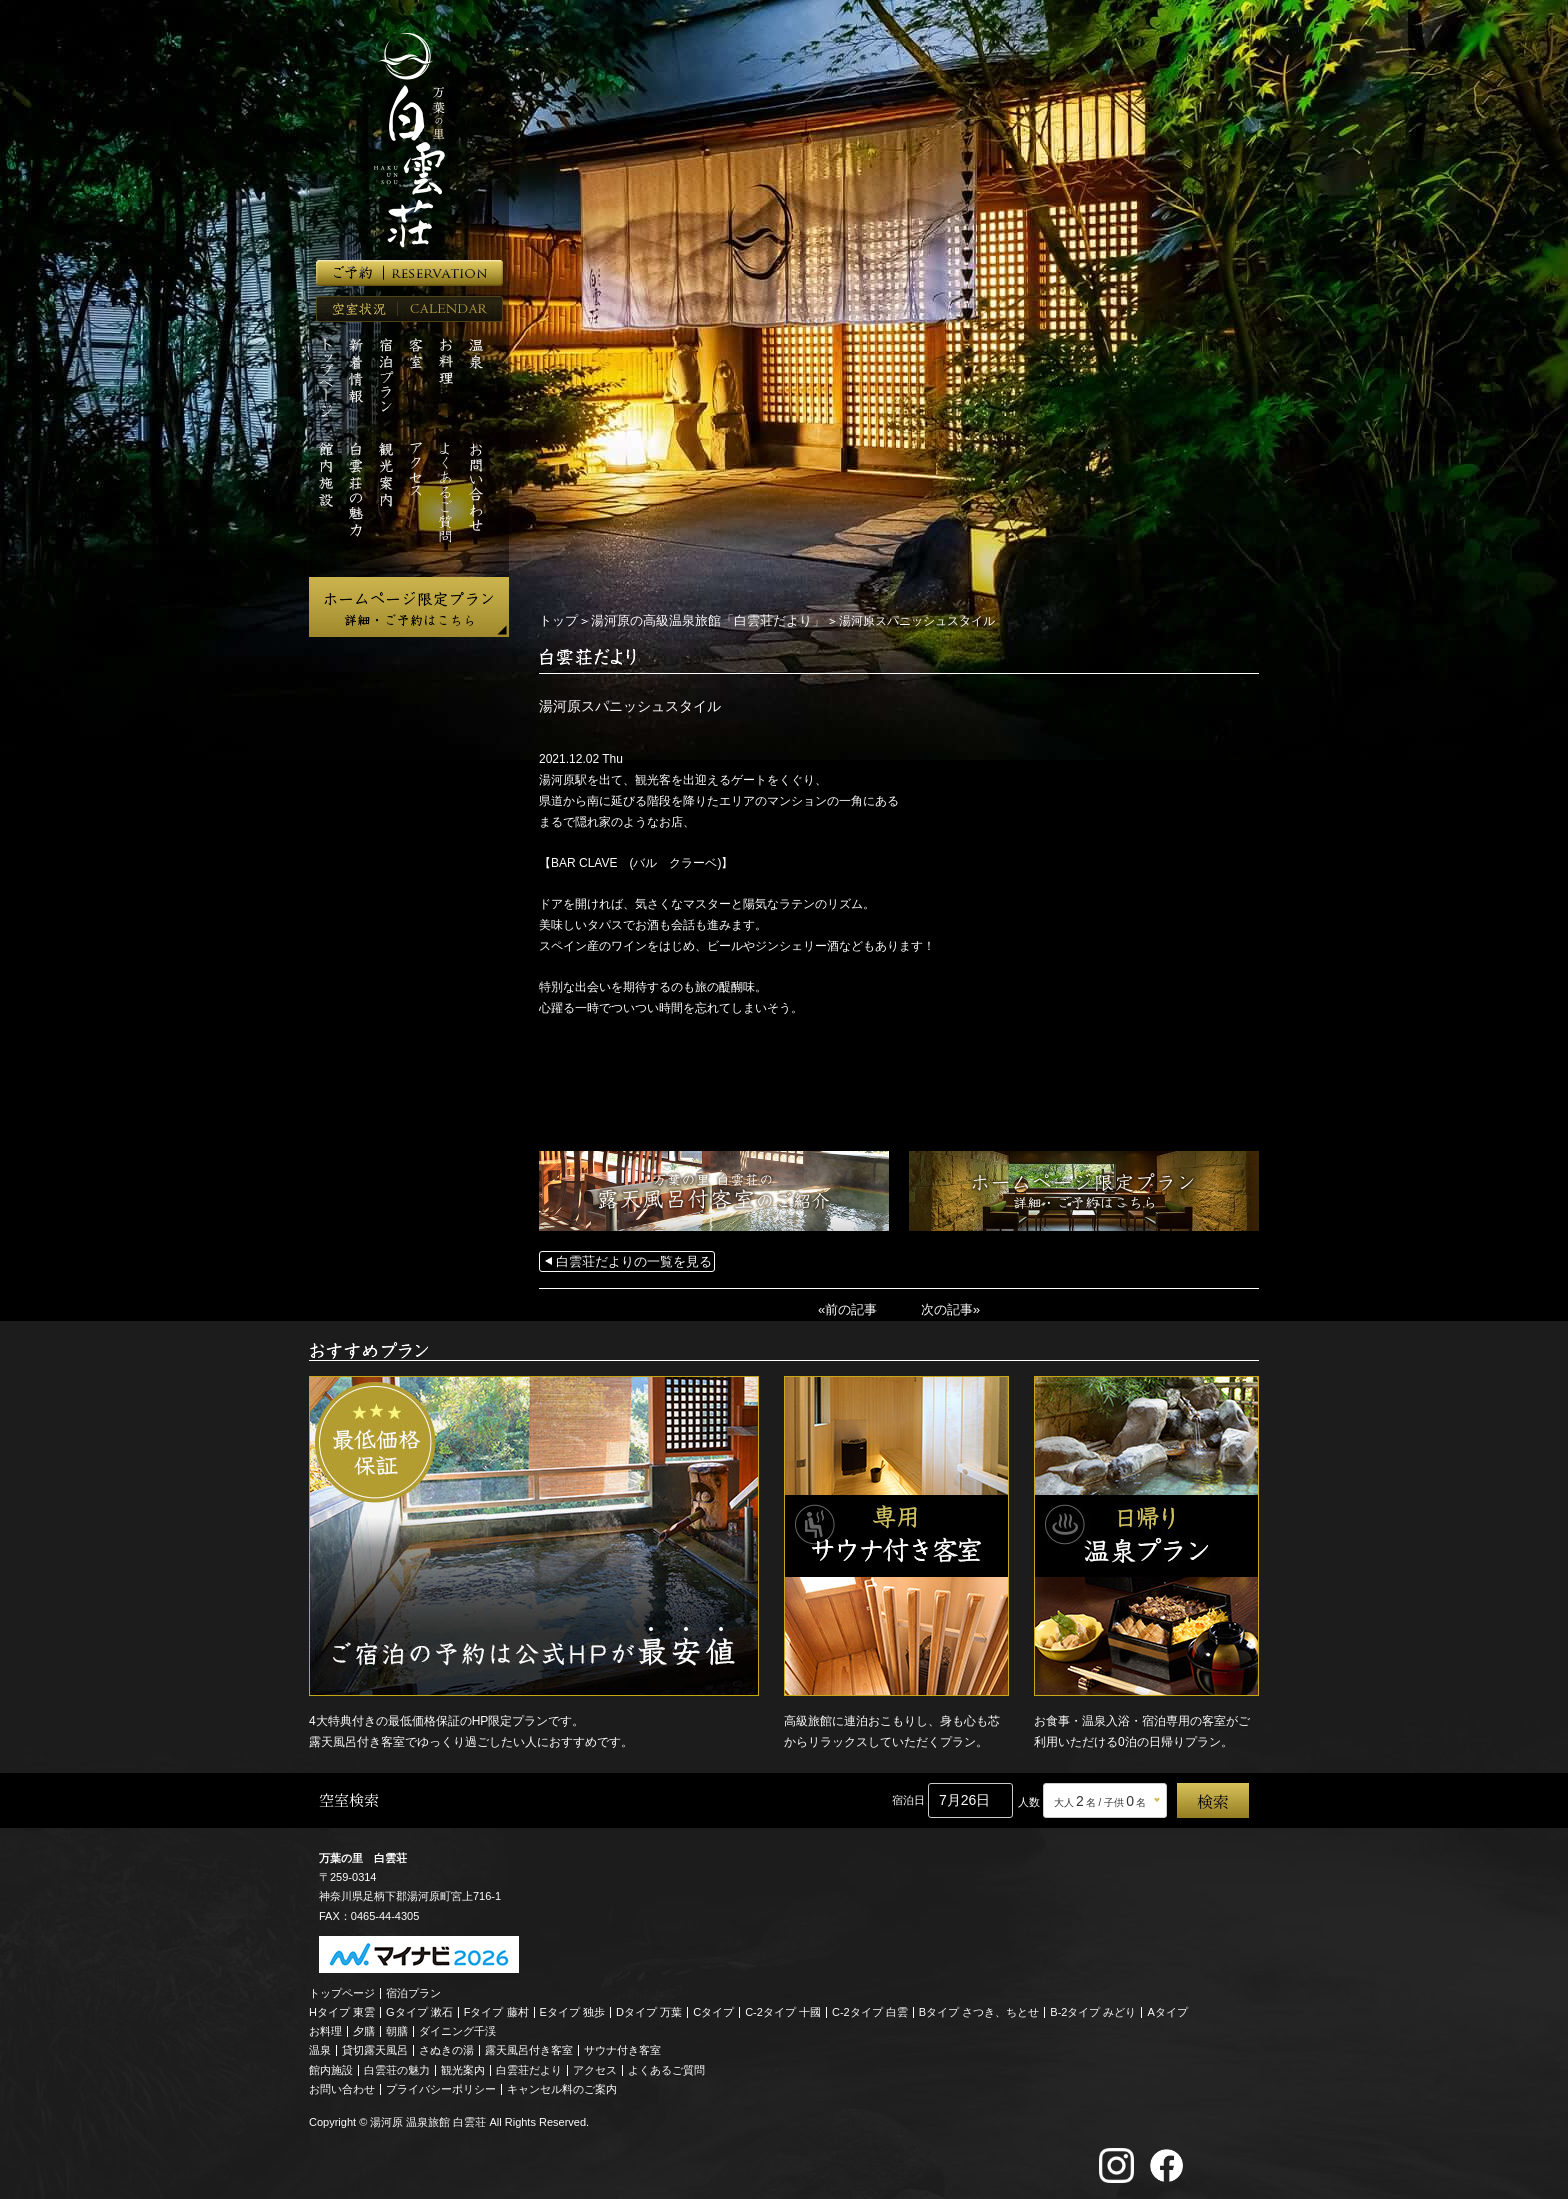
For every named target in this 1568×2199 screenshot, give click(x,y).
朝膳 (397, 2028)
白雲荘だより (529, 2066)
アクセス (595, 2066)
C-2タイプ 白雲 (870, 2008)
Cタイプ (713, 2008)
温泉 (320, 2047)
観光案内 (463, 2066)
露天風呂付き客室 (529, 2047)
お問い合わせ (342, 2085)
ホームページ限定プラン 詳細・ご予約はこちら (409, 607)
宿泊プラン (413, 1989)
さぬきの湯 (446, 2047)
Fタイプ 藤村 (496, 2008)
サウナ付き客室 (622, 2047)
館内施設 (331, 2066)
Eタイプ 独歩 (572, 2008)
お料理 (325, 2028)
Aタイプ (1168, 2008)
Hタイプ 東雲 (342, 2008)
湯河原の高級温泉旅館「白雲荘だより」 (696, 620)
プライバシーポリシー (441, 2085)
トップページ (342, 1989)
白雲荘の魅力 (397, 2066)
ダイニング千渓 (457, 2028)
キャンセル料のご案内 (562, 2085)
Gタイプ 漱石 (419, 2008)
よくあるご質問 (666, 2066)
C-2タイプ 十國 (783, 2008)
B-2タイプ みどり (1093, 2008)
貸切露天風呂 (375, 2047)
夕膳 (364, 2028)
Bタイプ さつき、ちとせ (979, 2008)
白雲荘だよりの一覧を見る (628, 1260)
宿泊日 (908, 1797)
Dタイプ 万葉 (649, 2008)
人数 (1029, 1799)
